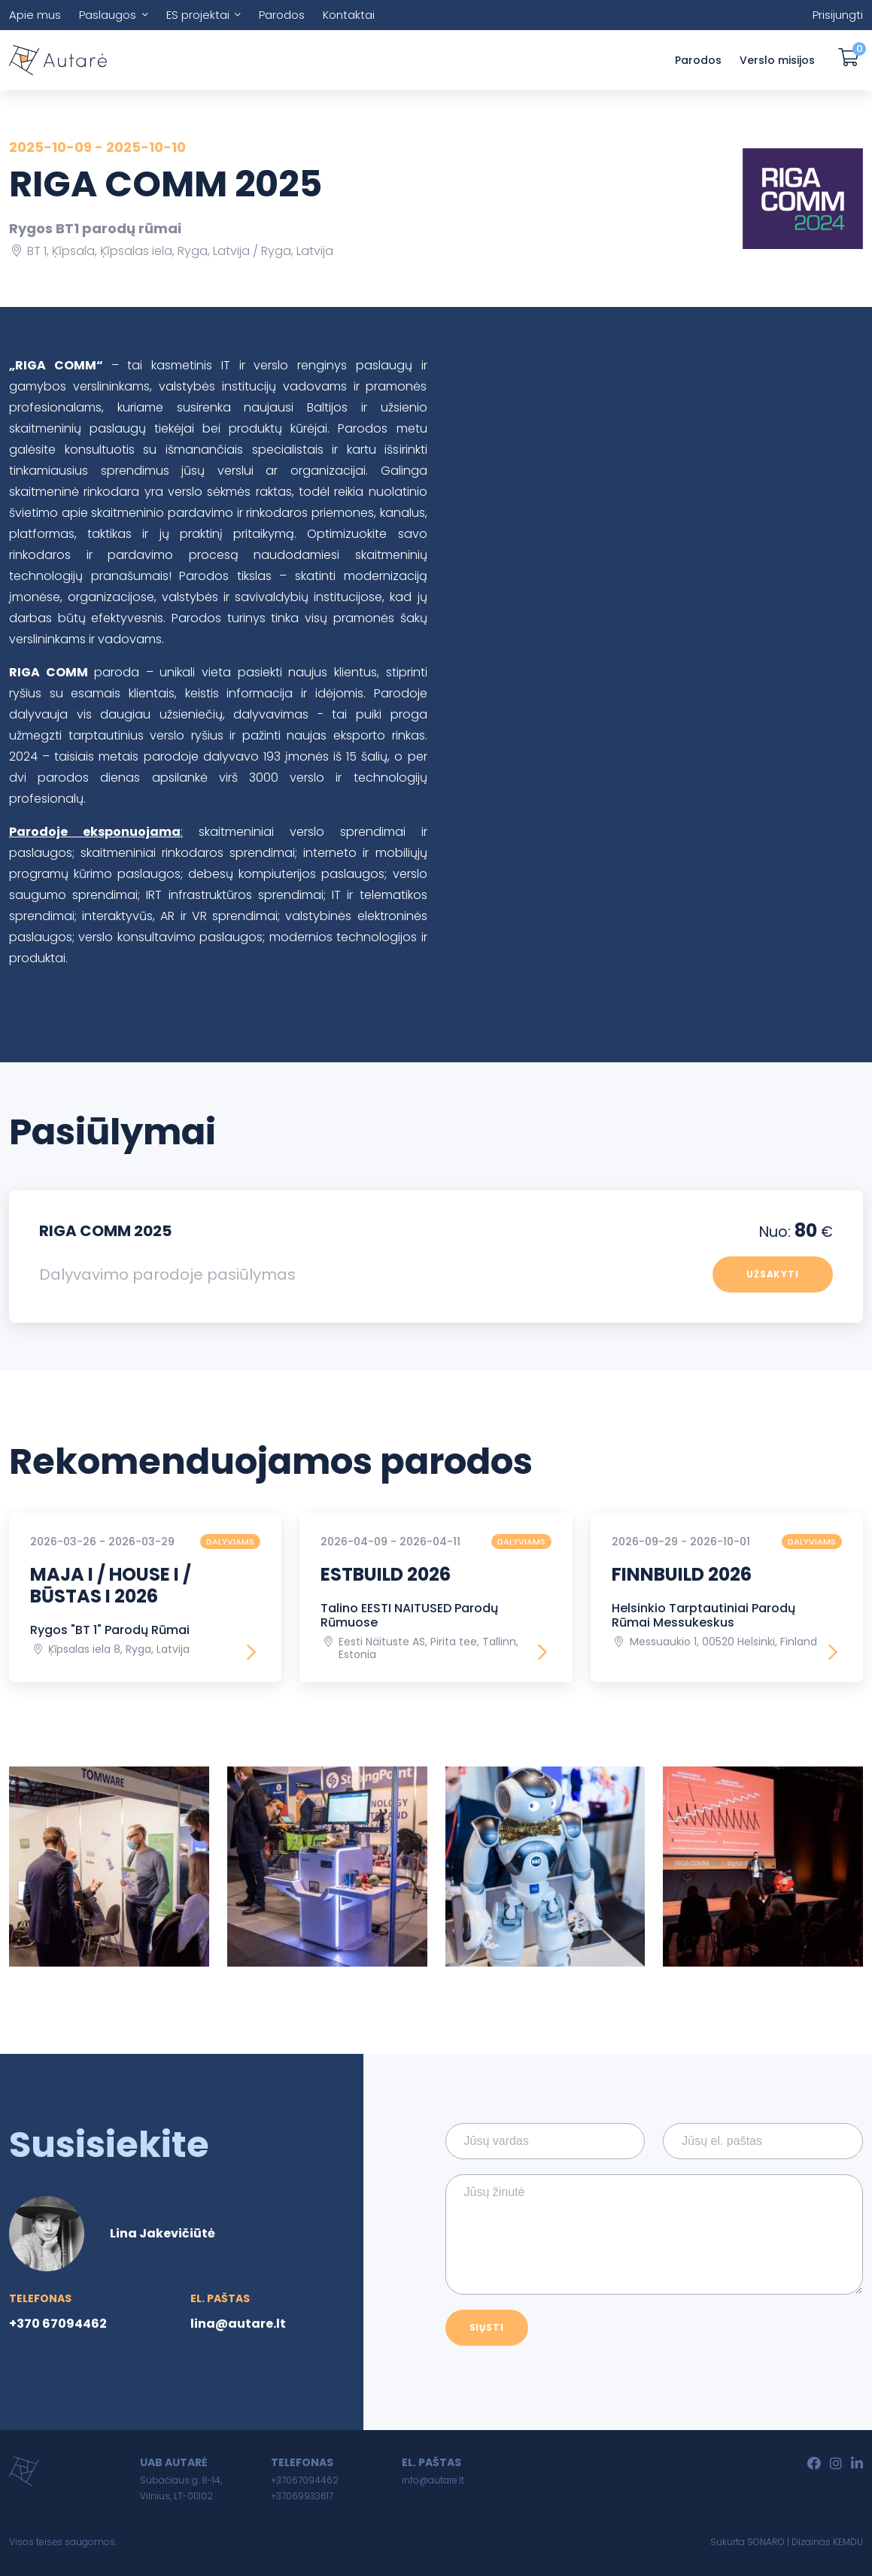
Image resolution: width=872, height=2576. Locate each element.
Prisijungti (838, 15)
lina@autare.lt (238, 2323)
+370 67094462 (58, 2323)
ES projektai (197, 15)
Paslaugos (107, 15)
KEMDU (848, 2541)
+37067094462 (305, 2480)
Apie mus (35, 15)
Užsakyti (773, 1274)
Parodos (282, 15)
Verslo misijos (777, 60)
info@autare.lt (433, 2480)
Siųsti (487, 2327)
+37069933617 (302, 2495)
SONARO (766, 2541)
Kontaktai (349, 15)
